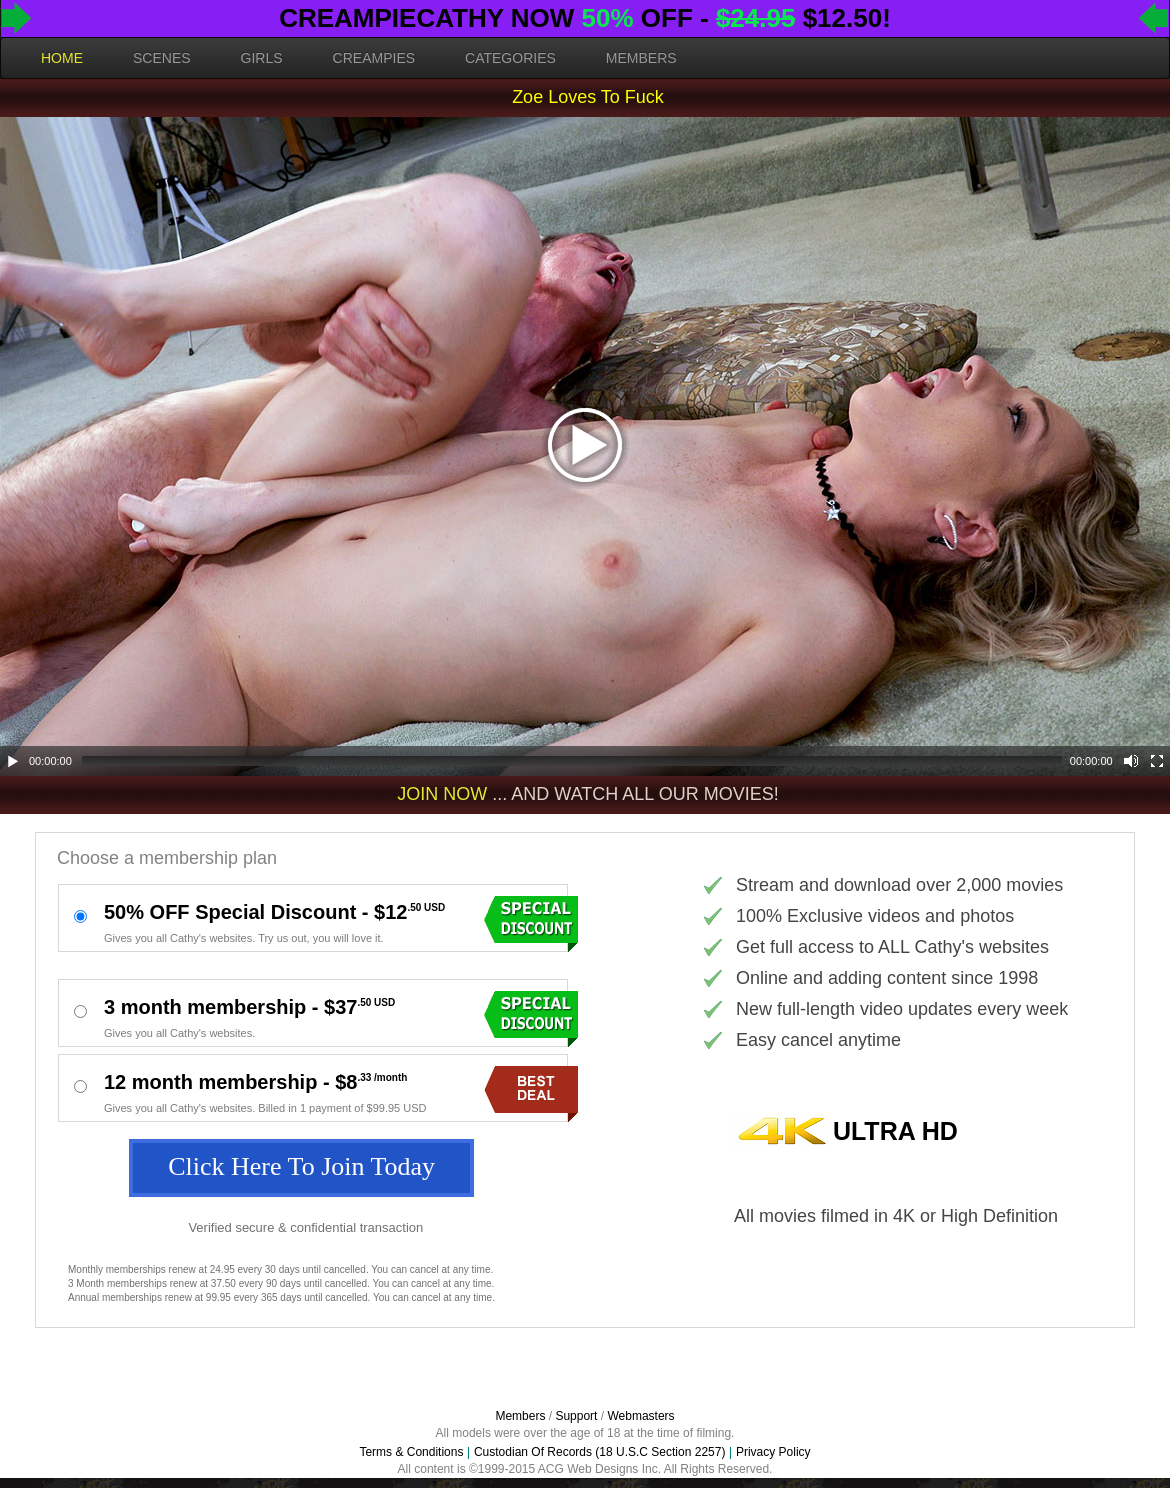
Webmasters (640, 1416)
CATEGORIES (510, 58)
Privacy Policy (773, 1452)
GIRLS (262, 58)
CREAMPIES (374, 58)
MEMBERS (641, 58)
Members (520, 1416)
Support (576, 1416)
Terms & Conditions (411, 1452)
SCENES (162, 58)
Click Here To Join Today (301, 1166)
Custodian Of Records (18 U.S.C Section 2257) (599, 1452)
